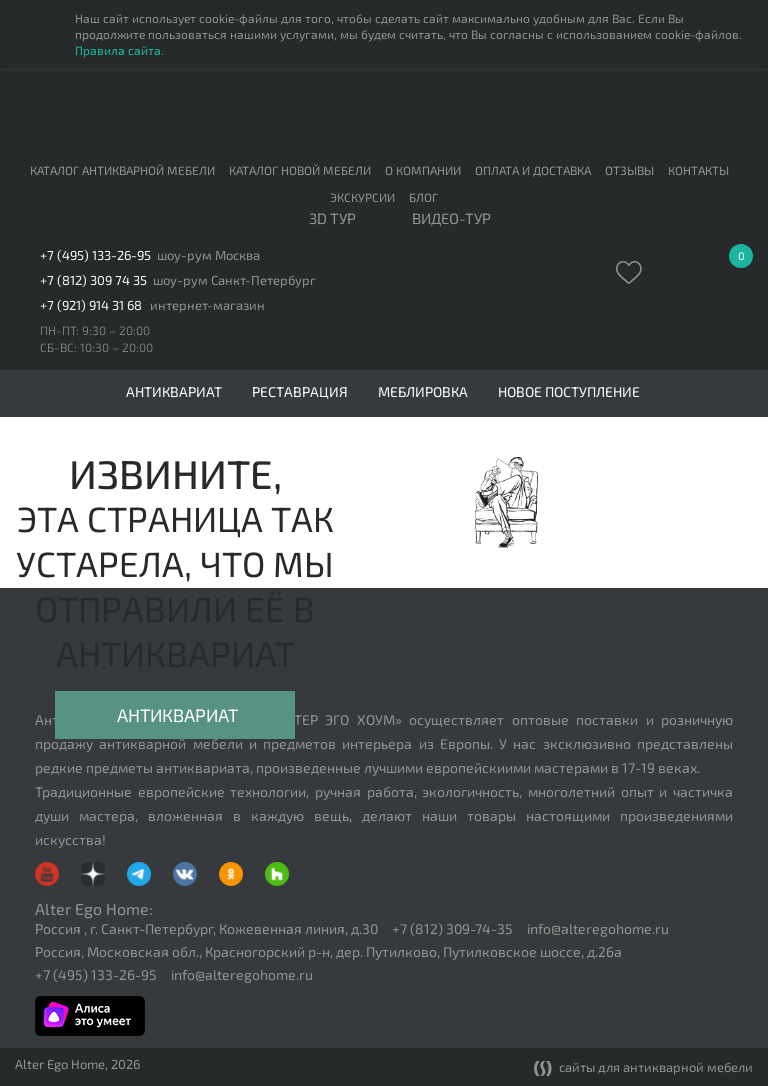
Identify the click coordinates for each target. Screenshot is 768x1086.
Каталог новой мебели (300, 170)
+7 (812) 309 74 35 (93, 280)
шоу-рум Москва (208, 255)
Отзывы (629, 170)
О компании (423, 170)
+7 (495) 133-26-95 (95, 255)
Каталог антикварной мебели (122, 170)
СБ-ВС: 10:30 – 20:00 (96, 347)
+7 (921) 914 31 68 (91, 305)
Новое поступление (569, 392)
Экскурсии (362, 197)
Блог (423, 197)
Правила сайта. (119, 50)
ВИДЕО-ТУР (451, 219)
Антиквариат (177, 715)
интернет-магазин (207, 305)
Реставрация (300, 392)
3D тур (332, 219)
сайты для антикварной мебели (643, 1068)
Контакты (698, 170)
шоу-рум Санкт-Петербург (234, 280)
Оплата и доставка (533, 170)
